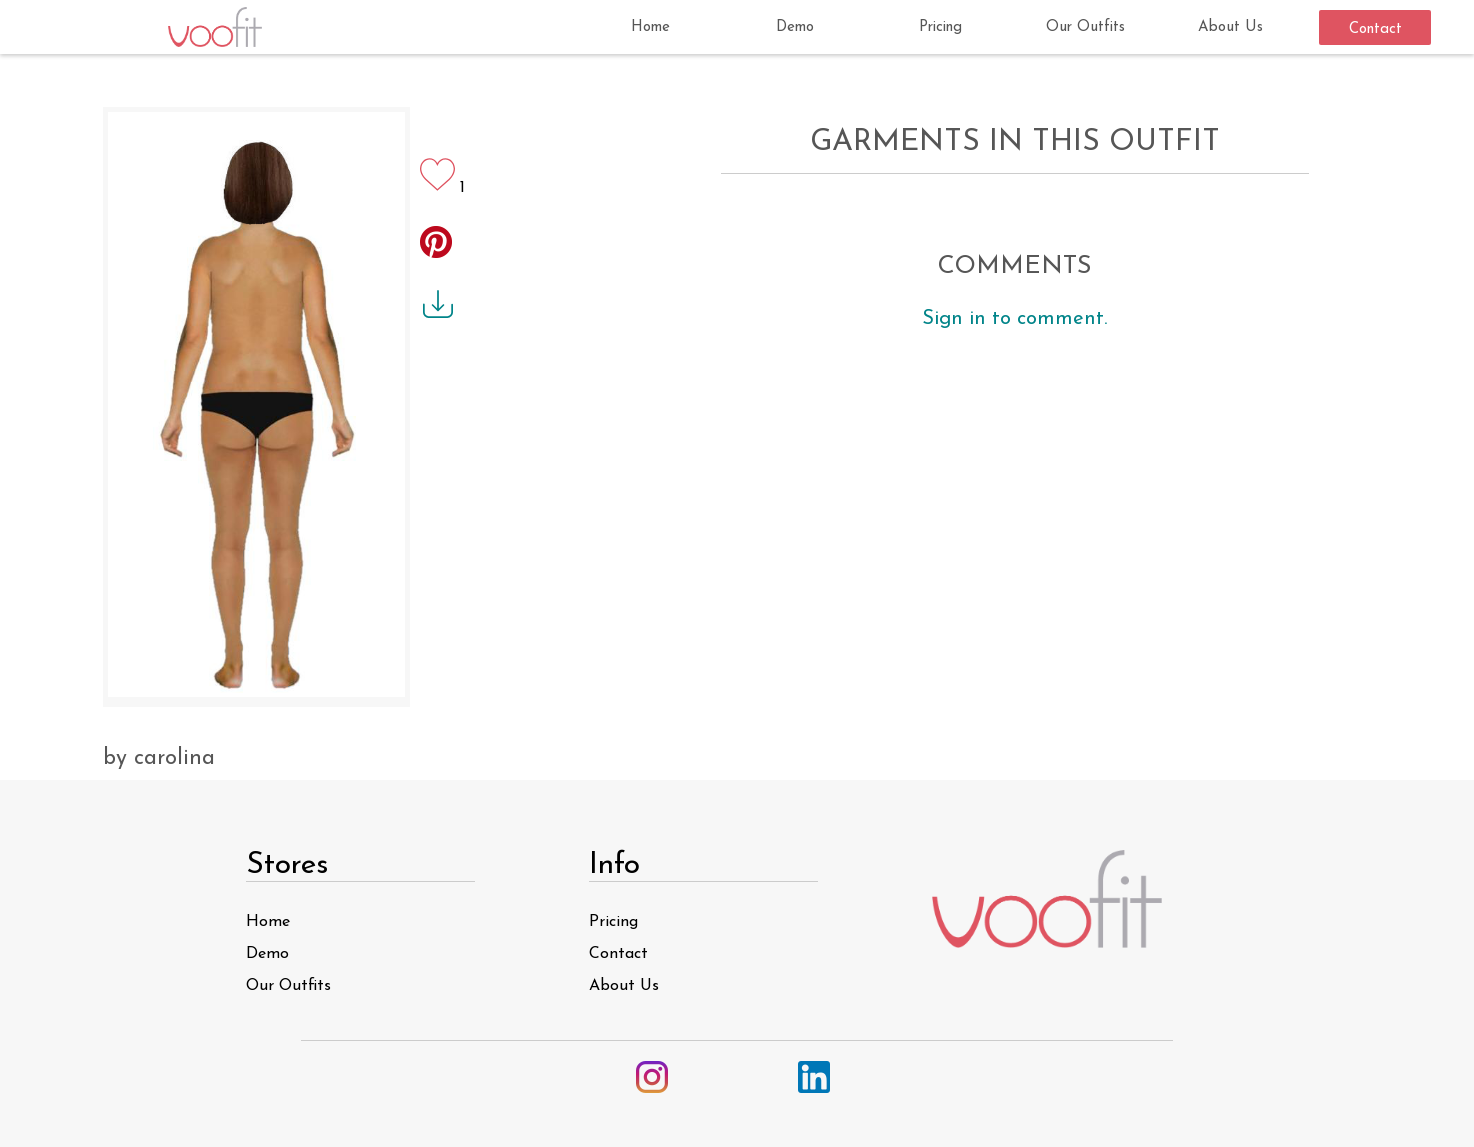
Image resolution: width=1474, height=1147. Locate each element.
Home (268, 922)
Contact (618, 954)
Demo (267, 954)
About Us (624, 986)
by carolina (159, 758)
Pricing (613, 922)
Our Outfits (288, 986)
